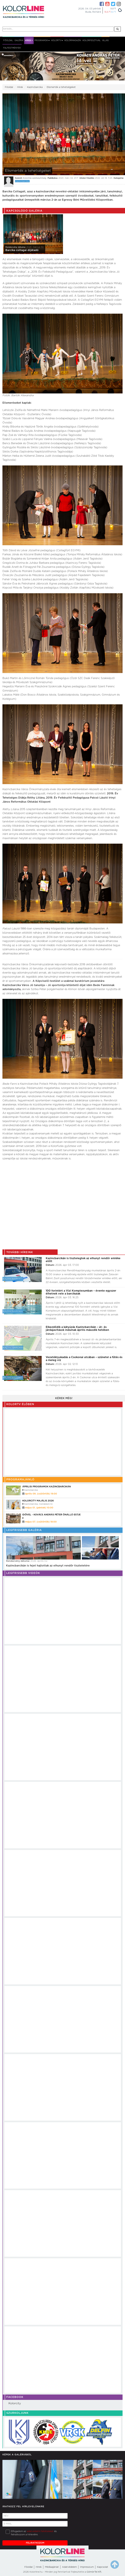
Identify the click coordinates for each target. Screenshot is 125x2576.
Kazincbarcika (35, 87)
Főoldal (8, 40)
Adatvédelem (69, 2567)
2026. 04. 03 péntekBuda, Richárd (89, 10)
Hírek (29, 40)
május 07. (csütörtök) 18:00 (41, 1522)
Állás (105, 40)
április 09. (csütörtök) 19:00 (41, 1494)
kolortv (57, 40)
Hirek (39, 2567)
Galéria (18, 40)
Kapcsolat (102, 2567)
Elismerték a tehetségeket (61, 87)
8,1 (113, 12)
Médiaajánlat (52, 2567)
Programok (42, 40)
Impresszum (87, 2567)
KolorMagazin (72, 40)
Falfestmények (12, 48)
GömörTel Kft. (94, 2572)
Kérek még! (63, 1398)
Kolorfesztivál (92, 40)
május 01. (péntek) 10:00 (39, 1508)
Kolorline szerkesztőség (34, 178)
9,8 (113, 8)
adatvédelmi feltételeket (40, 2531)
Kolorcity (14, 2403)
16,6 (107, 12)
